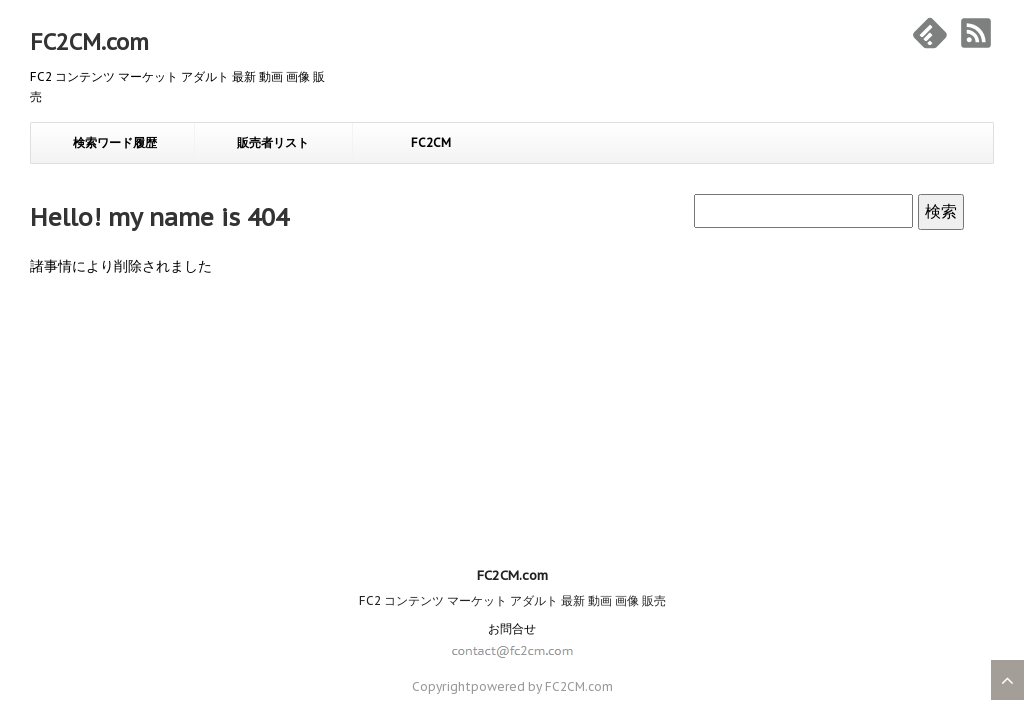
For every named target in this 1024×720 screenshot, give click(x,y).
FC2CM (431, 142)
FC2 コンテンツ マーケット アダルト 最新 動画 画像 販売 (512, 392)
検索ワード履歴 (115, 142)
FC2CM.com (89, 42)
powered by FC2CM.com (542, 478)
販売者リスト (273, 142)
